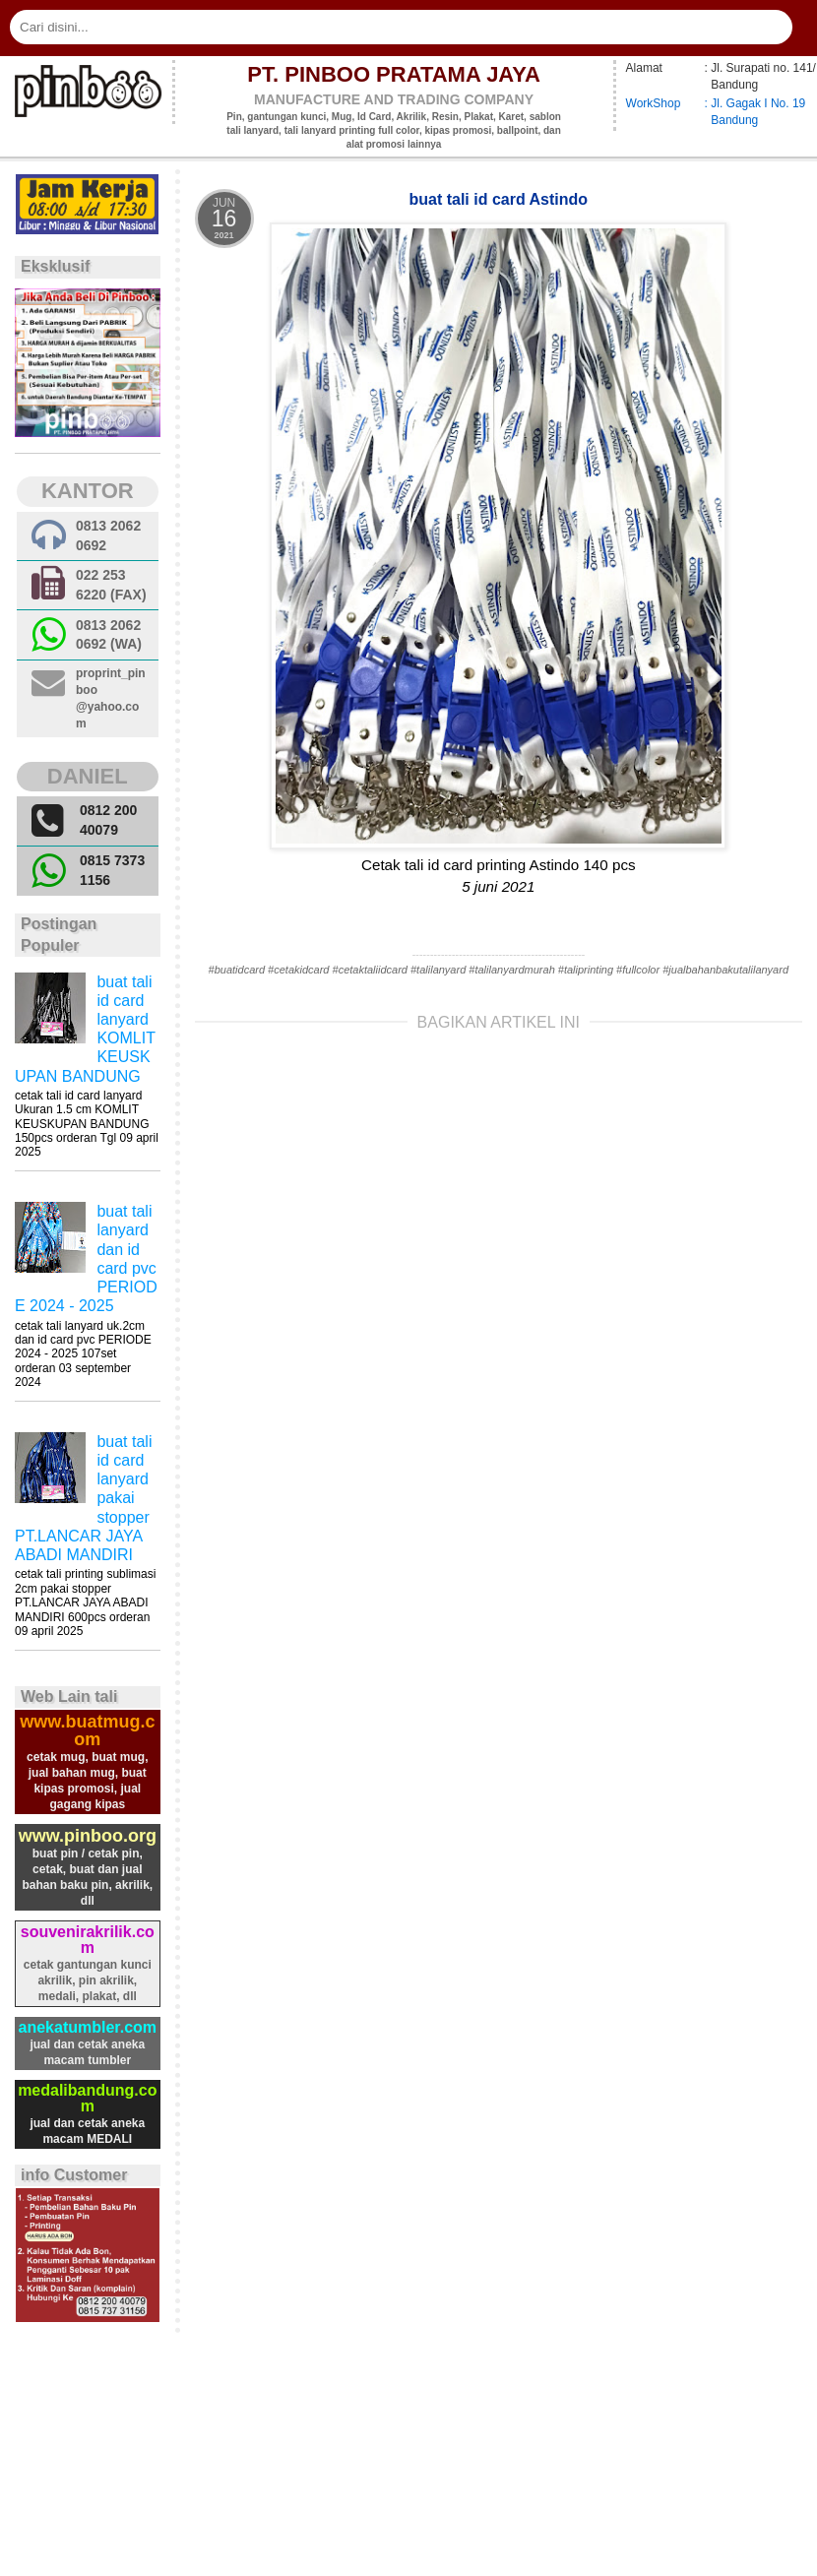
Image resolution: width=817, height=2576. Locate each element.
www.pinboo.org (88, 1836)
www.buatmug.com (87, 1730)
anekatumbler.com (88, 2027)
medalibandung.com (87, 2098)
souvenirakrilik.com (88, 1939)
